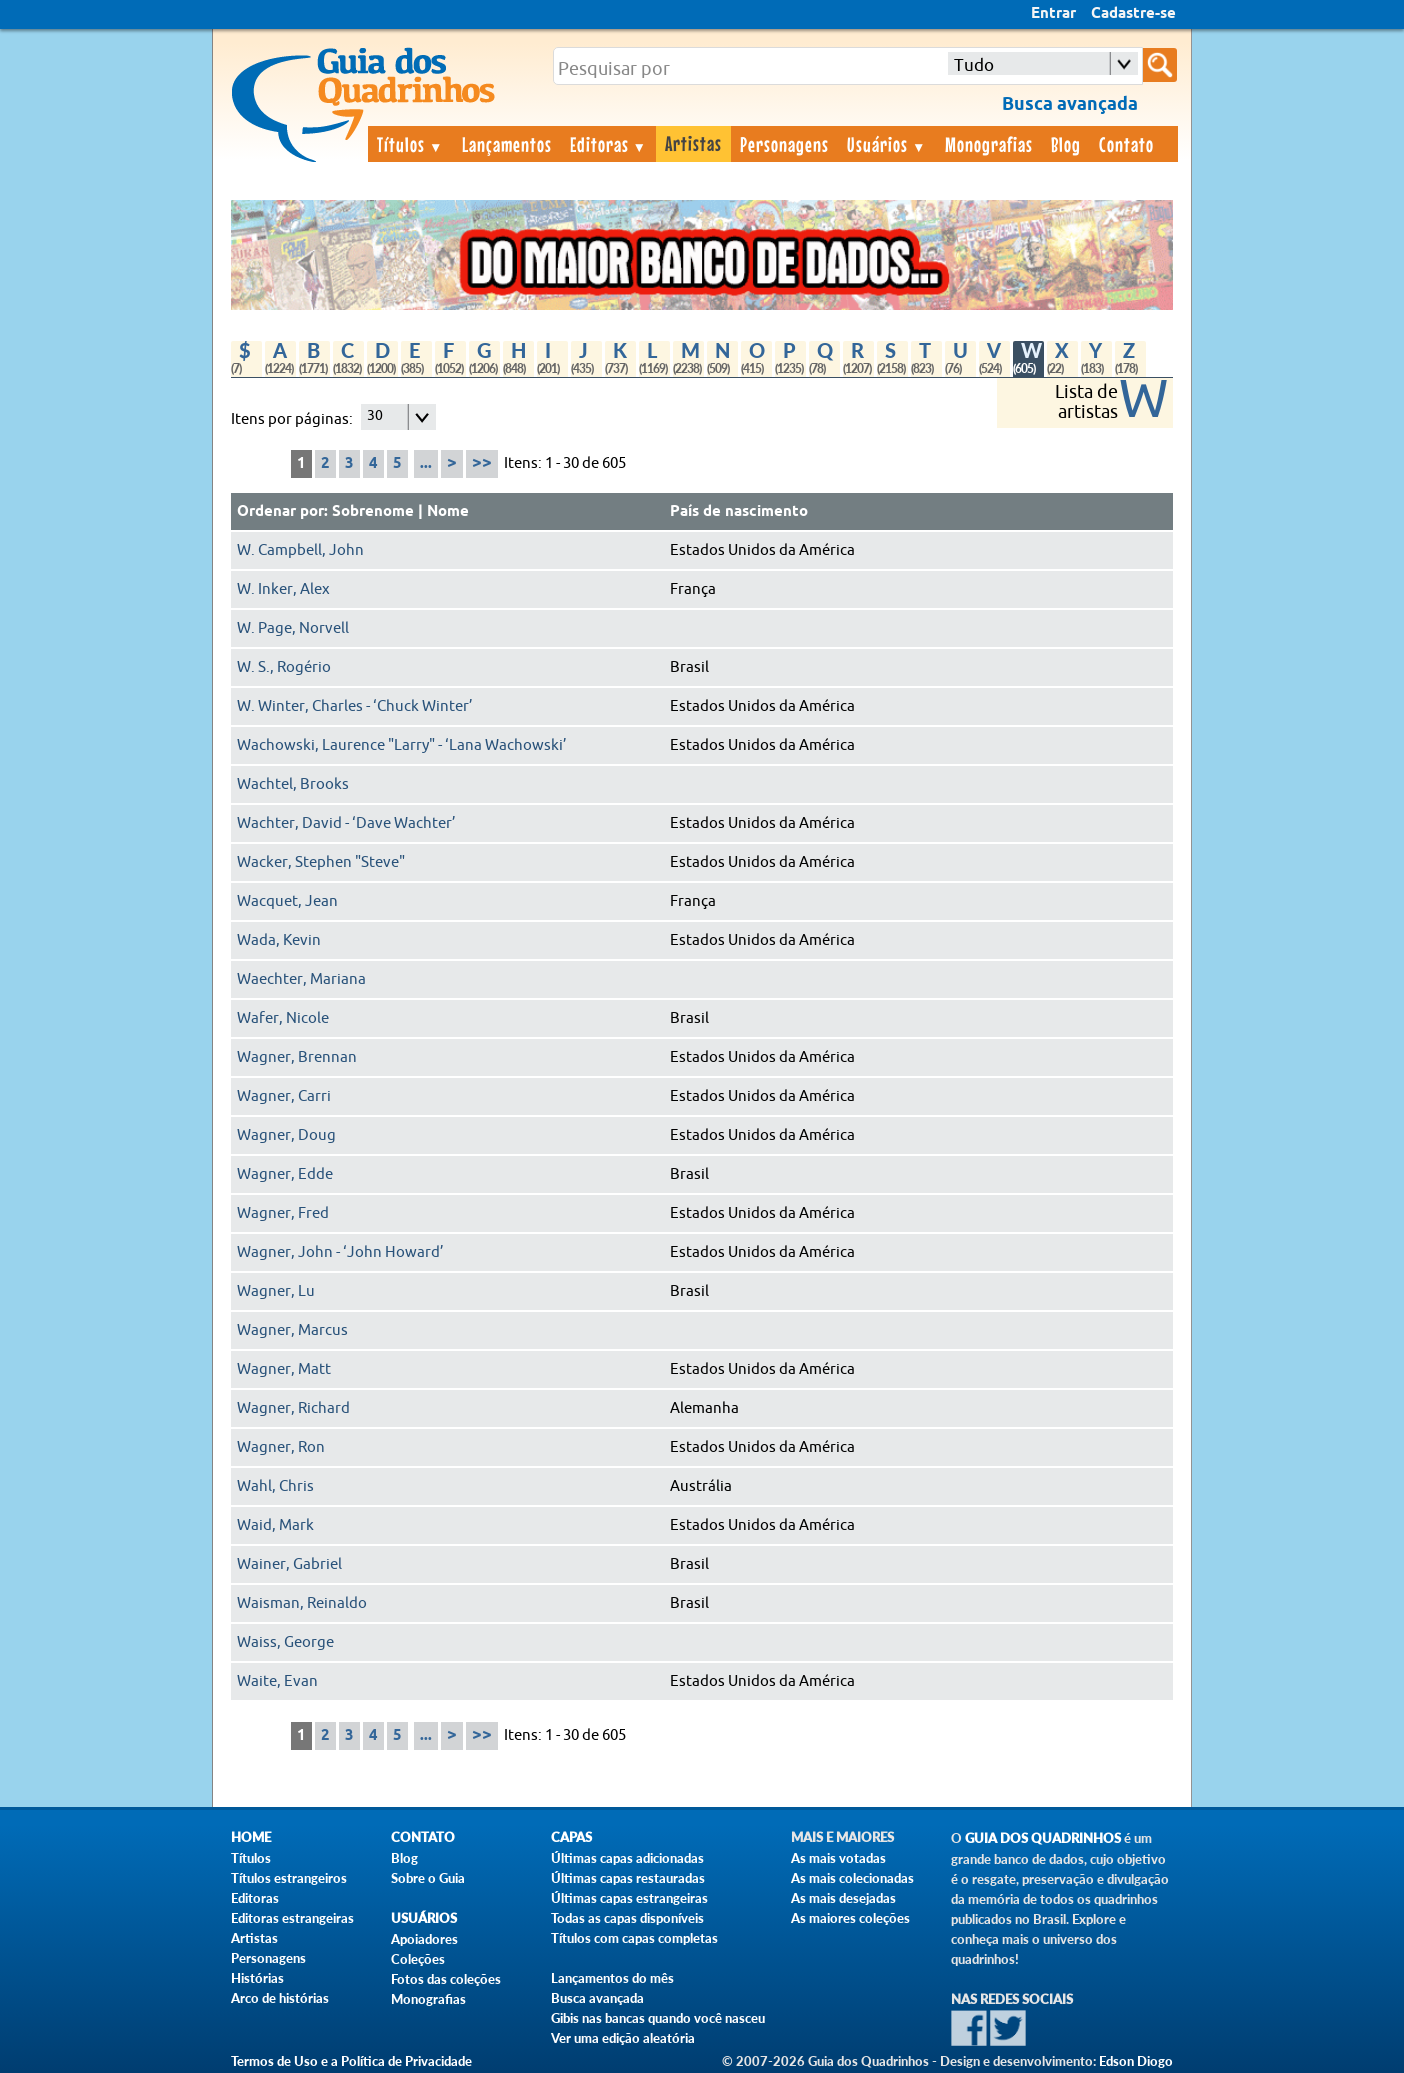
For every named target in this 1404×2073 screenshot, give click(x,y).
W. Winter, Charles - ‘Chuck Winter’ (355, 706)
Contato (1126, 144)
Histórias (257, 1978)
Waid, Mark (275, 1525)
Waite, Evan (277, 1681)
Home (251, 1837)
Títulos (410, 144)
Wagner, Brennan (297, 1057)
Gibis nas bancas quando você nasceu (658, 2018)
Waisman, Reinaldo (302, 1603)
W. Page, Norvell (293, 628)
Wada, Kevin (279, 940)
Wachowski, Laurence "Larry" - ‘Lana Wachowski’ (402, 745)
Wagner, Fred (283, 1213)
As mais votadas (838, 1858)
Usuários (887, 144)
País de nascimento (739, 512)
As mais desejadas (843, 1898)
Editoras (609, 144)
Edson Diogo (1136, 2061)
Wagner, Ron (281, 1447)
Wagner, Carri (284, 1096)
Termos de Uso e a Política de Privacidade (351, 2061)
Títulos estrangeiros (289, 1878)
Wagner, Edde (285, 1174)
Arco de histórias (280, 1998)
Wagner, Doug (286, 1135)
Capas (571, 1837)
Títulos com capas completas (634, 1938)
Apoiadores (424, 1939)
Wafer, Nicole (283, 1018)
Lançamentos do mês (612, 1978)
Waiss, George (285, 1642)
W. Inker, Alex (283, 589)
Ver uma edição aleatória (623, 2038)
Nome (448, 512)
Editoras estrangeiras (292, 1918)
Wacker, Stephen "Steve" (321, 862)
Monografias (989, 144)
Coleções (418, 1959)
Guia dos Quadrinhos (1043, 1838)
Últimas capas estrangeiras (629, 1898)
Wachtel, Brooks (293, 784)
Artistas (693, 143)
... (426, 464)
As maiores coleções (850, 1918)
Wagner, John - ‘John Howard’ (340, 1252)
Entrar (1053, 14)
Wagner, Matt (284, 1369)
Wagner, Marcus (292, 1330)
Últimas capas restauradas (628, 1878)
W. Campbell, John (300, 550)
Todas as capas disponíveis (627, 1918)
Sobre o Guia (428, 1878)
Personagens (784, 144)
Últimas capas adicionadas (627, 1858)
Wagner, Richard (293, 1408)
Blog (1066, 144)
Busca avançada (597, 1998)
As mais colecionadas (852, 1878)
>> (482, 463)
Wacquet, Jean (287, 901)
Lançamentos (507, 144)
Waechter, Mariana (301, 979)
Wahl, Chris (275, 1486)
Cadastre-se (1133, 14)
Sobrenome (373, 512)
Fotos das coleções (446, 1979)
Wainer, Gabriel (289, 1564)
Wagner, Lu (276, 1291)
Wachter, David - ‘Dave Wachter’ (346, 823)
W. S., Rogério (284, 667)
